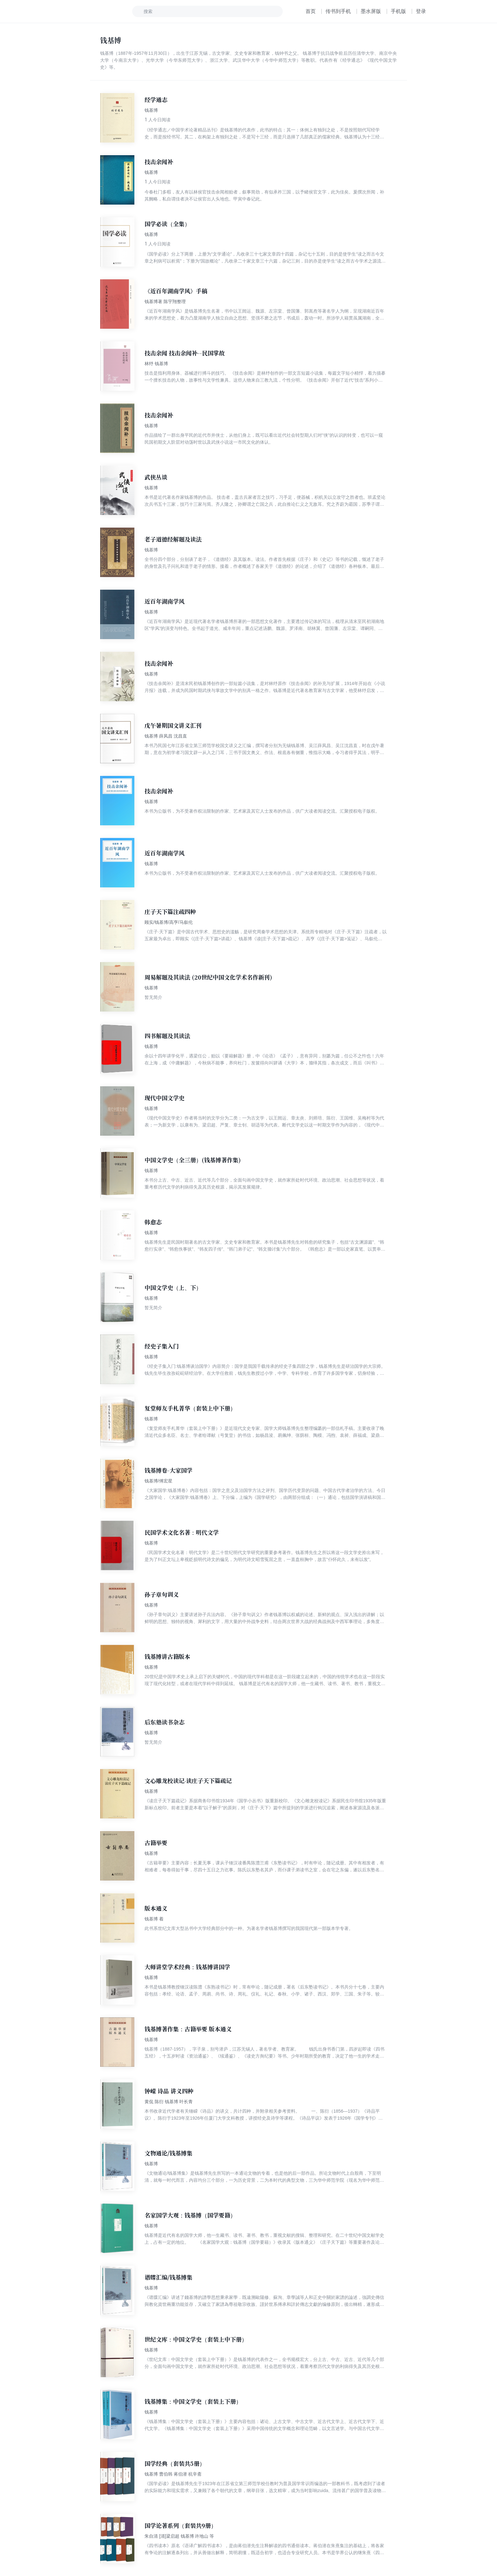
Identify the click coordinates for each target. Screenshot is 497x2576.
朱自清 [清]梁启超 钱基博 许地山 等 (179, 2536)
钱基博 (151, 110)
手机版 (398, 11)
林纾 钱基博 (156, 363)
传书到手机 (338, 11)
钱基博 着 (154, 1918)
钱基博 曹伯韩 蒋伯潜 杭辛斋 (173, 2474)
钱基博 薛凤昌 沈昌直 (166, 736)
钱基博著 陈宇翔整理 (165, 301)
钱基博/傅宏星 (158, 1480)
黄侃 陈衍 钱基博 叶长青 (169, 2101)
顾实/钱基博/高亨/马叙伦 (169, 922)
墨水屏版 (371, 11)
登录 (421, 11)
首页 (311, 11)
